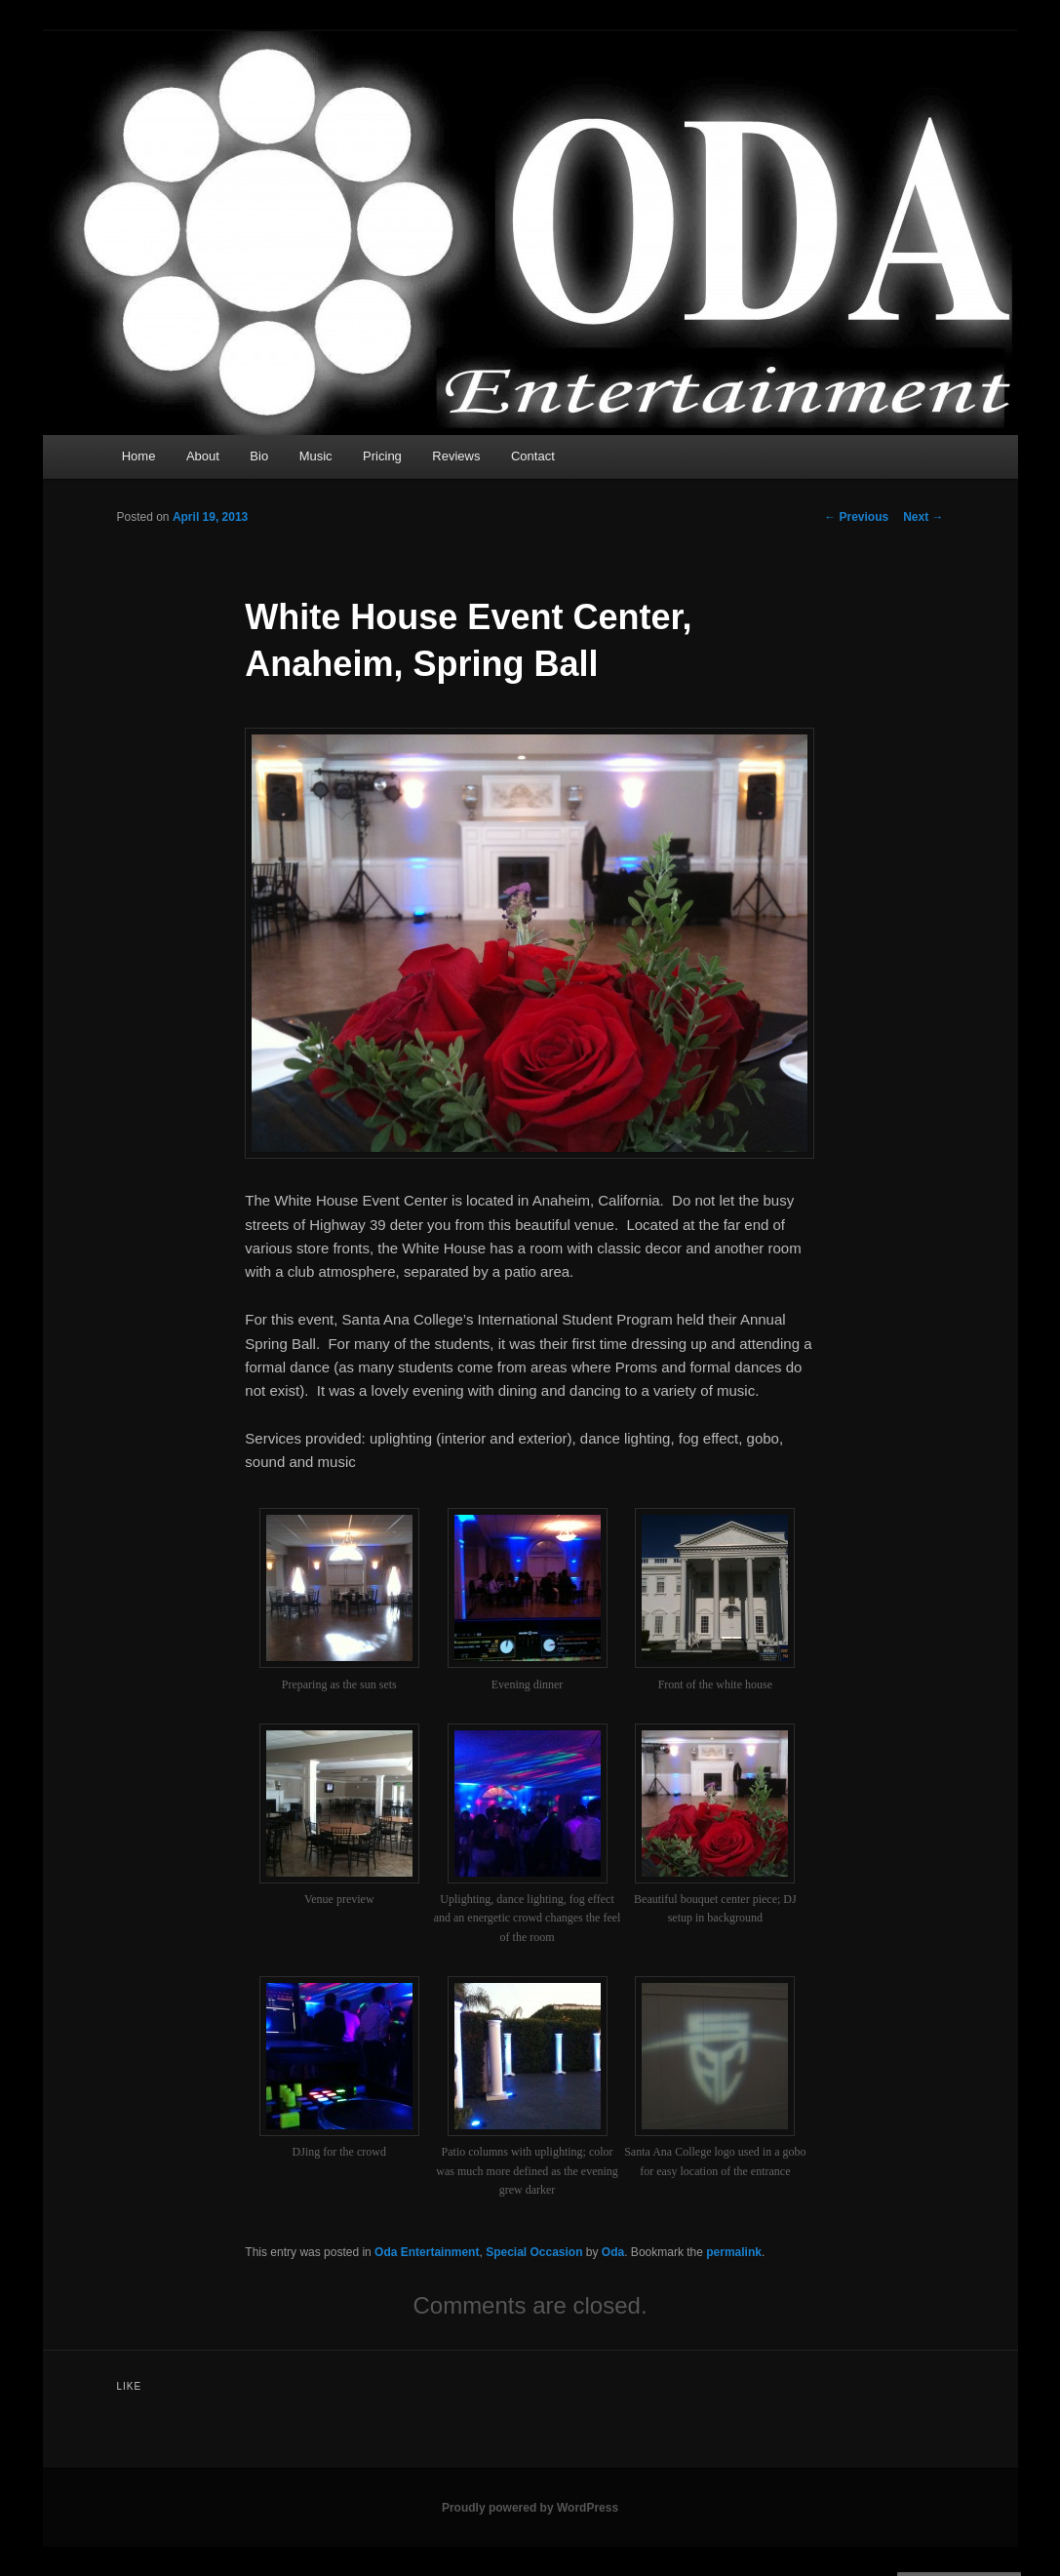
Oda (613, 2252)
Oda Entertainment (426, 2252)
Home (139, 456)
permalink (734, 2252)
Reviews (456, 456)
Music (316, 456)
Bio (259, 456)
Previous (856, 517)
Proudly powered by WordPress (530, 2508)
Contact (533, 456)
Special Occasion (534, 2252)
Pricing (382, 456)
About (202, 456)
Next (923, 517)
